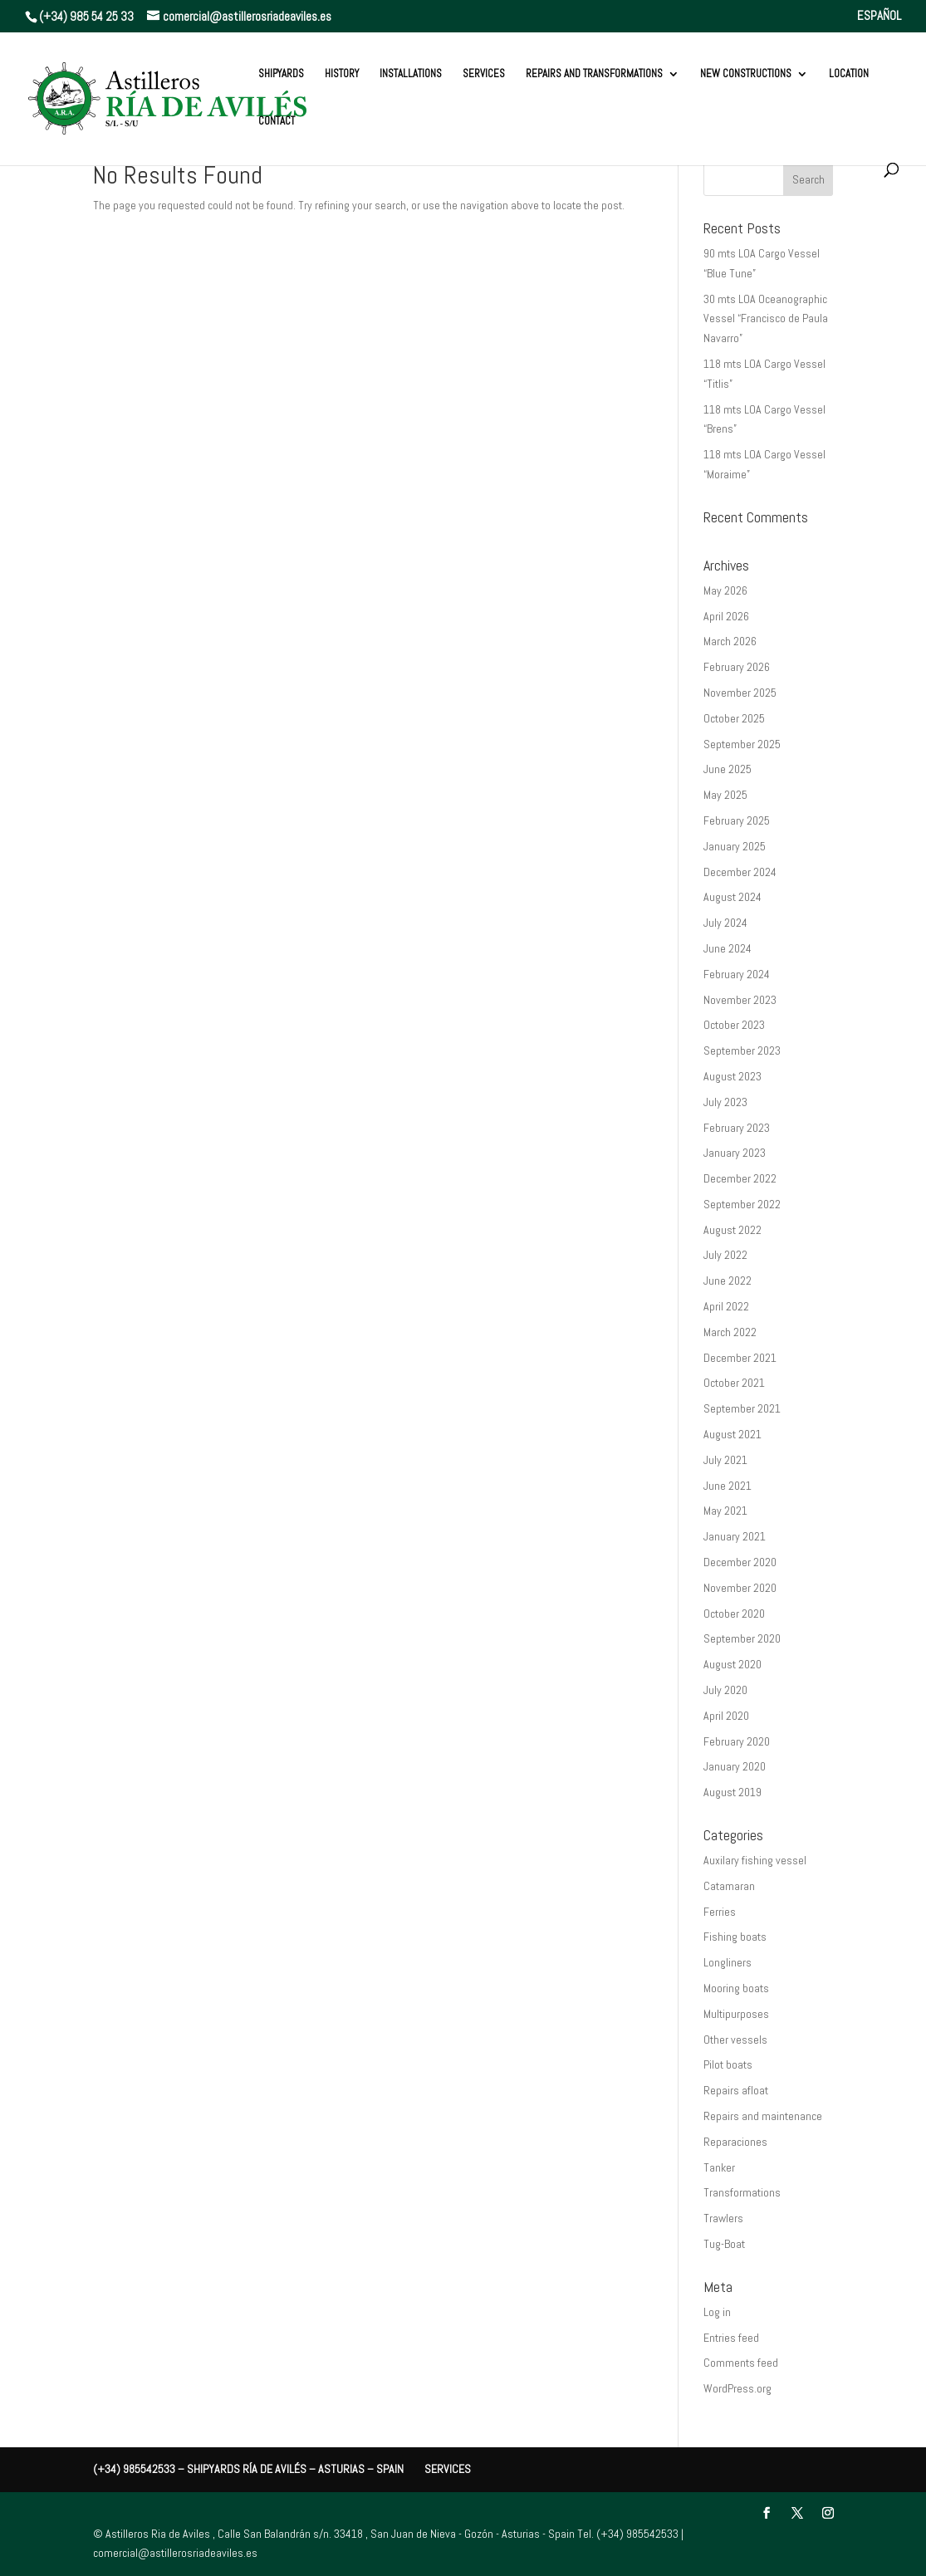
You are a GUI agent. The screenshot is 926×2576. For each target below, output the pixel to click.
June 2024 (727, 948)
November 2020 (740, 1587)
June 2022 (727, 1280)
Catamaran (729, 1885)
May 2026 (725, 590)
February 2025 (736, 820)
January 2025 (734, 846)
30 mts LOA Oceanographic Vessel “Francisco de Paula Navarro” (765, 318)
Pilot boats (727, 2064)
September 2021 (742, 1408)
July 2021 (725, 1459)
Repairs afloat (735, 2090)
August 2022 (732, 1229)
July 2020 (725, 1689)
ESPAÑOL (879, 16)
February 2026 (736, 666)
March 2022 (730, 1332)
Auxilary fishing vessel (754, 1860)
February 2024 (736, 974)
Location (849, 74)
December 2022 (740, 1178)
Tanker (719, 2167)
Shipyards (281, 74)
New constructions (745, 74)
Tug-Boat (724, 2243)
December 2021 (740, 1357)
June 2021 (727, 1485)
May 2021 (725, 1510)
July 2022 (725, 1254)
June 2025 (727, 769)
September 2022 (742, 1204)
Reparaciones (735, 2141)
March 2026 (730, 641)
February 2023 (736, 1127)
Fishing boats (735, 1936)
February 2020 (736, 1741)
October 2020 (734, 1613)
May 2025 (725, 794)
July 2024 (725, 922)
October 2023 (734, 1024)
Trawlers (723, 2218)
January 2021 (734, 1536)
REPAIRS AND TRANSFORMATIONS (594, 74)
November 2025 (740, 692)
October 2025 (734, 718)
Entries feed (731, 2337)
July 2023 (725, 1102)
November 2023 (740, 999)
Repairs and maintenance (762, 2115)
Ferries (719, 1911)
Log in (717, 2311)
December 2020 (740, 1562)
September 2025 (742, 744)
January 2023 (734, 1152)
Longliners (727, 1962)
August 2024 (732, 896)
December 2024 (740, 871)
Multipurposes (736, 2013)
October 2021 (734, 1382)
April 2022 (726, 1306)
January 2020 (734, 1766)
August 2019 (732, 1792)
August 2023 (732, 1076)
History (342, 74)
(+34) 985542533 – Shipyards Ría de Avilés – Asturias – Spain (248, 2468)
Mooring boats (736, 1988)
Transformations (742, 2192)
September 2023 (742, 1050)
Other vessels (735, 2039)
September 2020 (742, 1638)
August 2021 (732, 1434)
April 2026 (726, 616)
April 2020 (726, 1715)
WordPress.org (737, 2388)
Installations (411, 74)
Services (484, 74)
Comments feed (740, 2362)
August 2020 (732, 1664)
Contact (276, 121)
